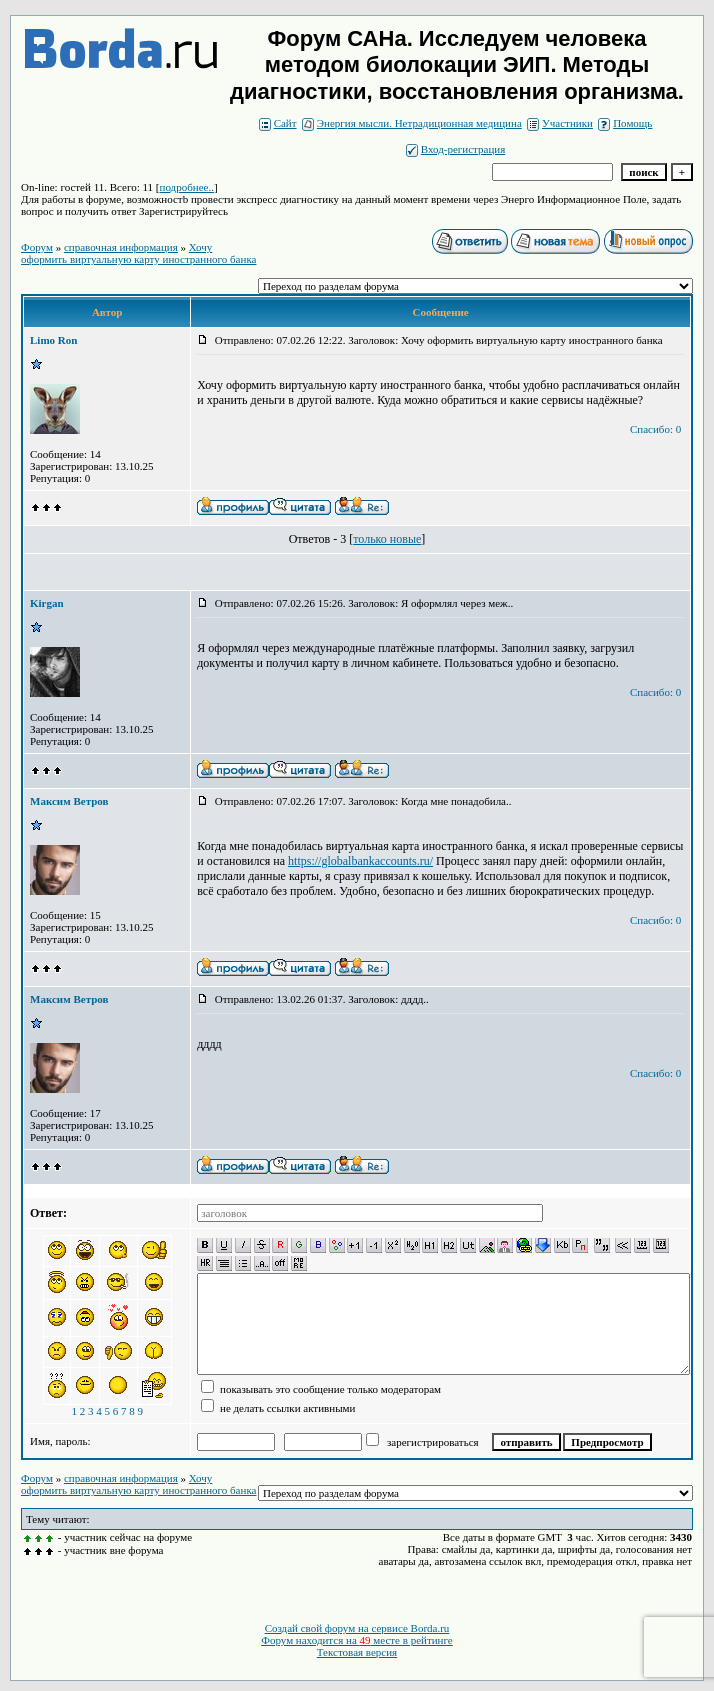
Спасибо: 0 (655, 429)
